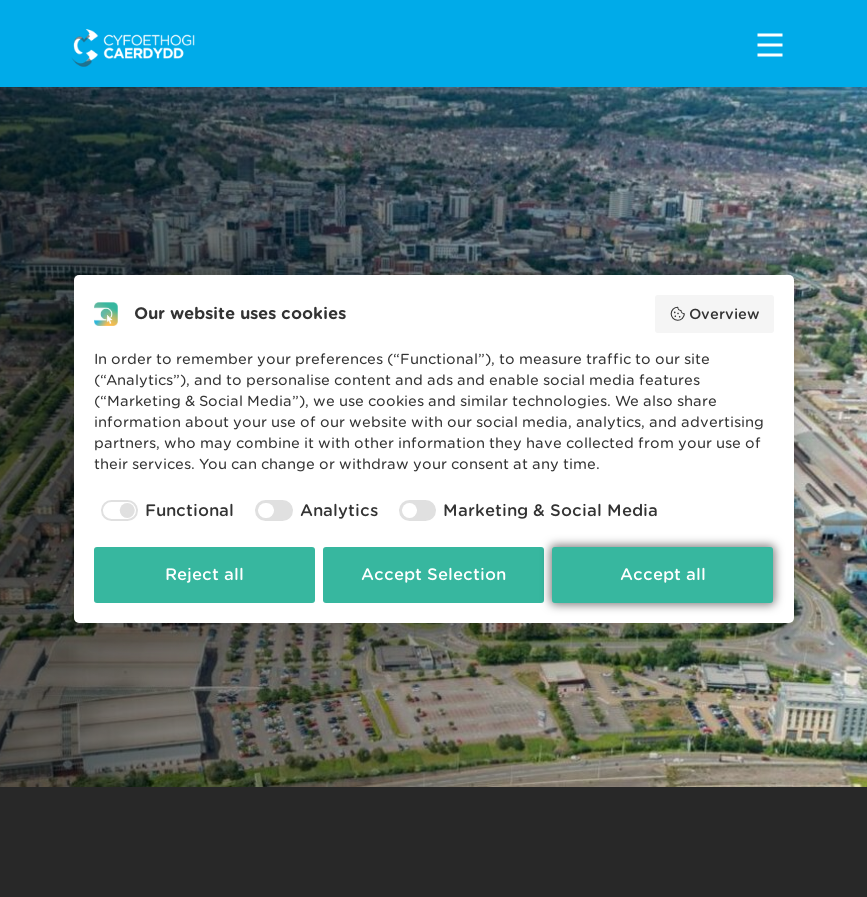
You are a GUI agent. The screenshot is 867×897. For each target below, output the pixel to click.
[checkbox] (164, 511)
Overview (714, 314)
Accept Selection (433, 574)
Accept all (663, 574)
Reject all (204, 574)
